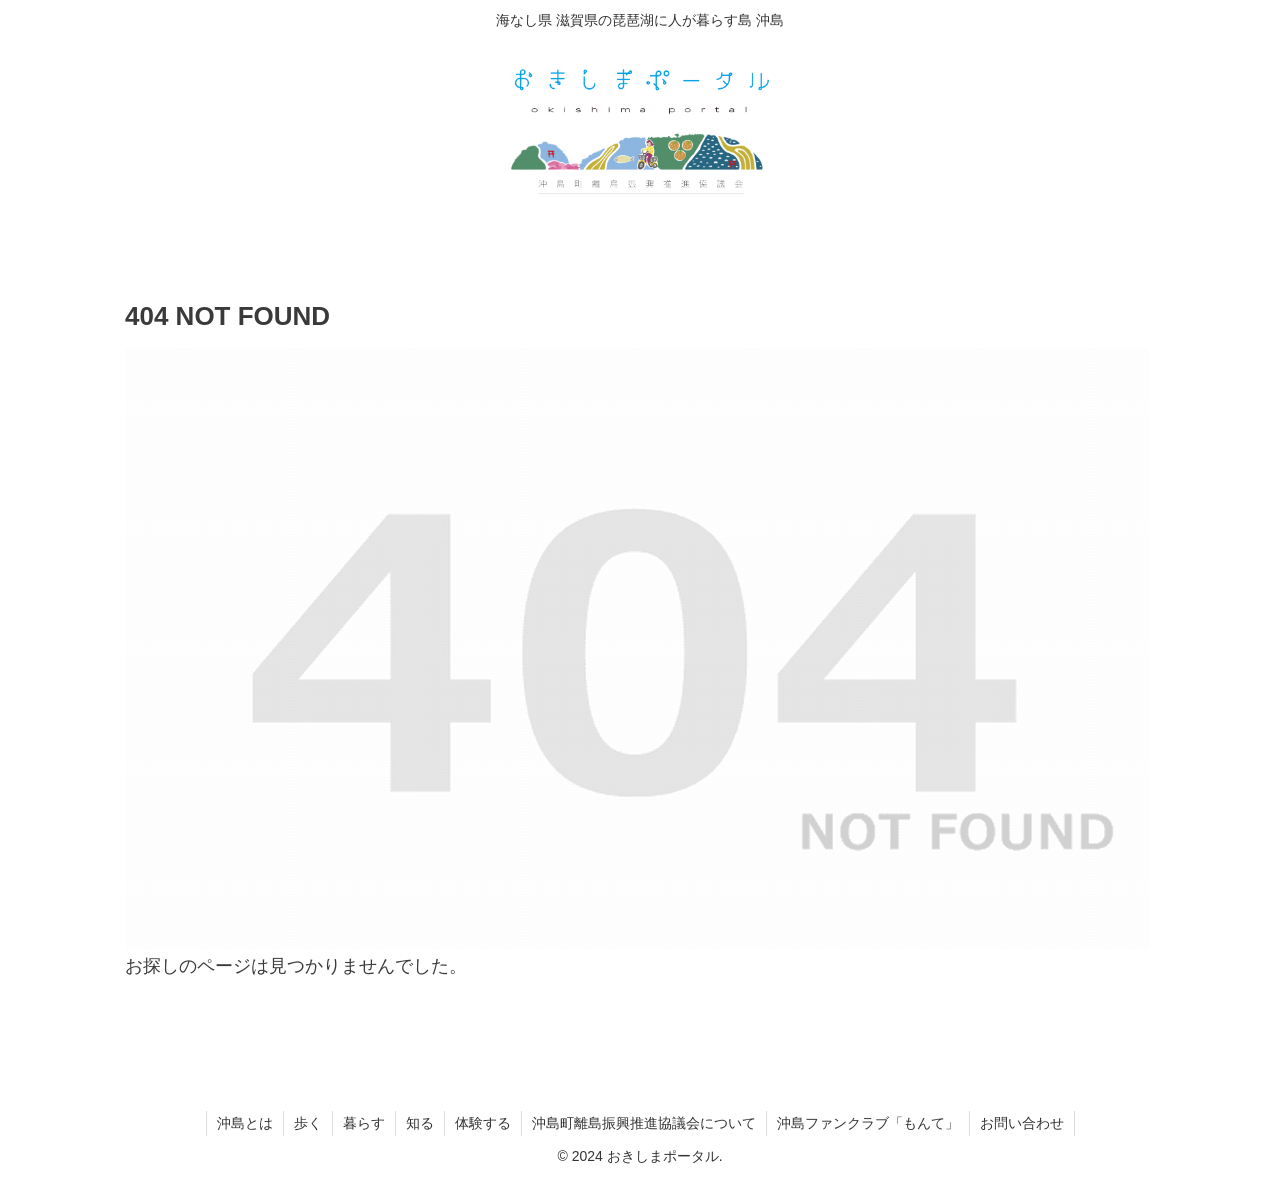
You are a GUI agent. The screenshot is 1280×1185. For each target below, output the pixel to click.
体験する (483, 1123)
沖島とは (245, 1123)
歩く (308, 1123)
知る (420, 1123)
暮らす (364, 1123)
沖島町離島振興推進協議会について (644, 1123)
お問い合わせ (1022, 1123)
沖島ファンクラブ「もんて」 (868, 1123)
